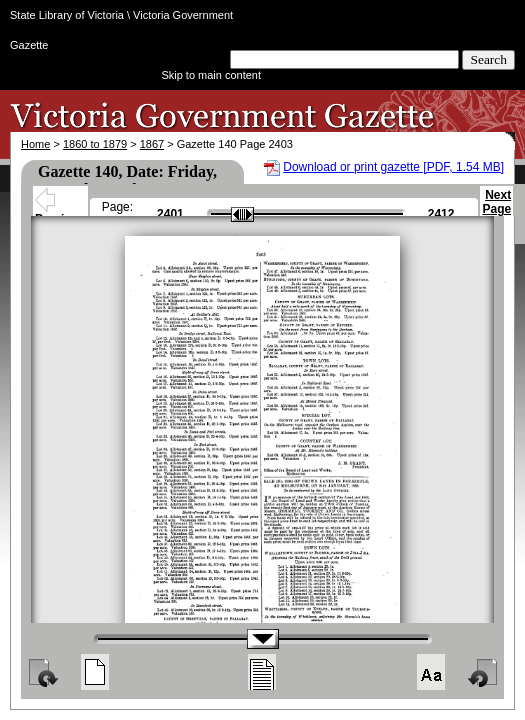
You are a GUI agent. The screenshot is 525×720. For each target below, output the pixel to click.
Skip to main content (211, 75)
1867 (152, 144)
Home (35, 144)
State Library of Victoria (67, 15)
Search (488, 59)
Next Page (496, 211)
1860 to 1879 (95, 144)
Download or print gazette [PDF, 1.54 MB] (393, 167)
